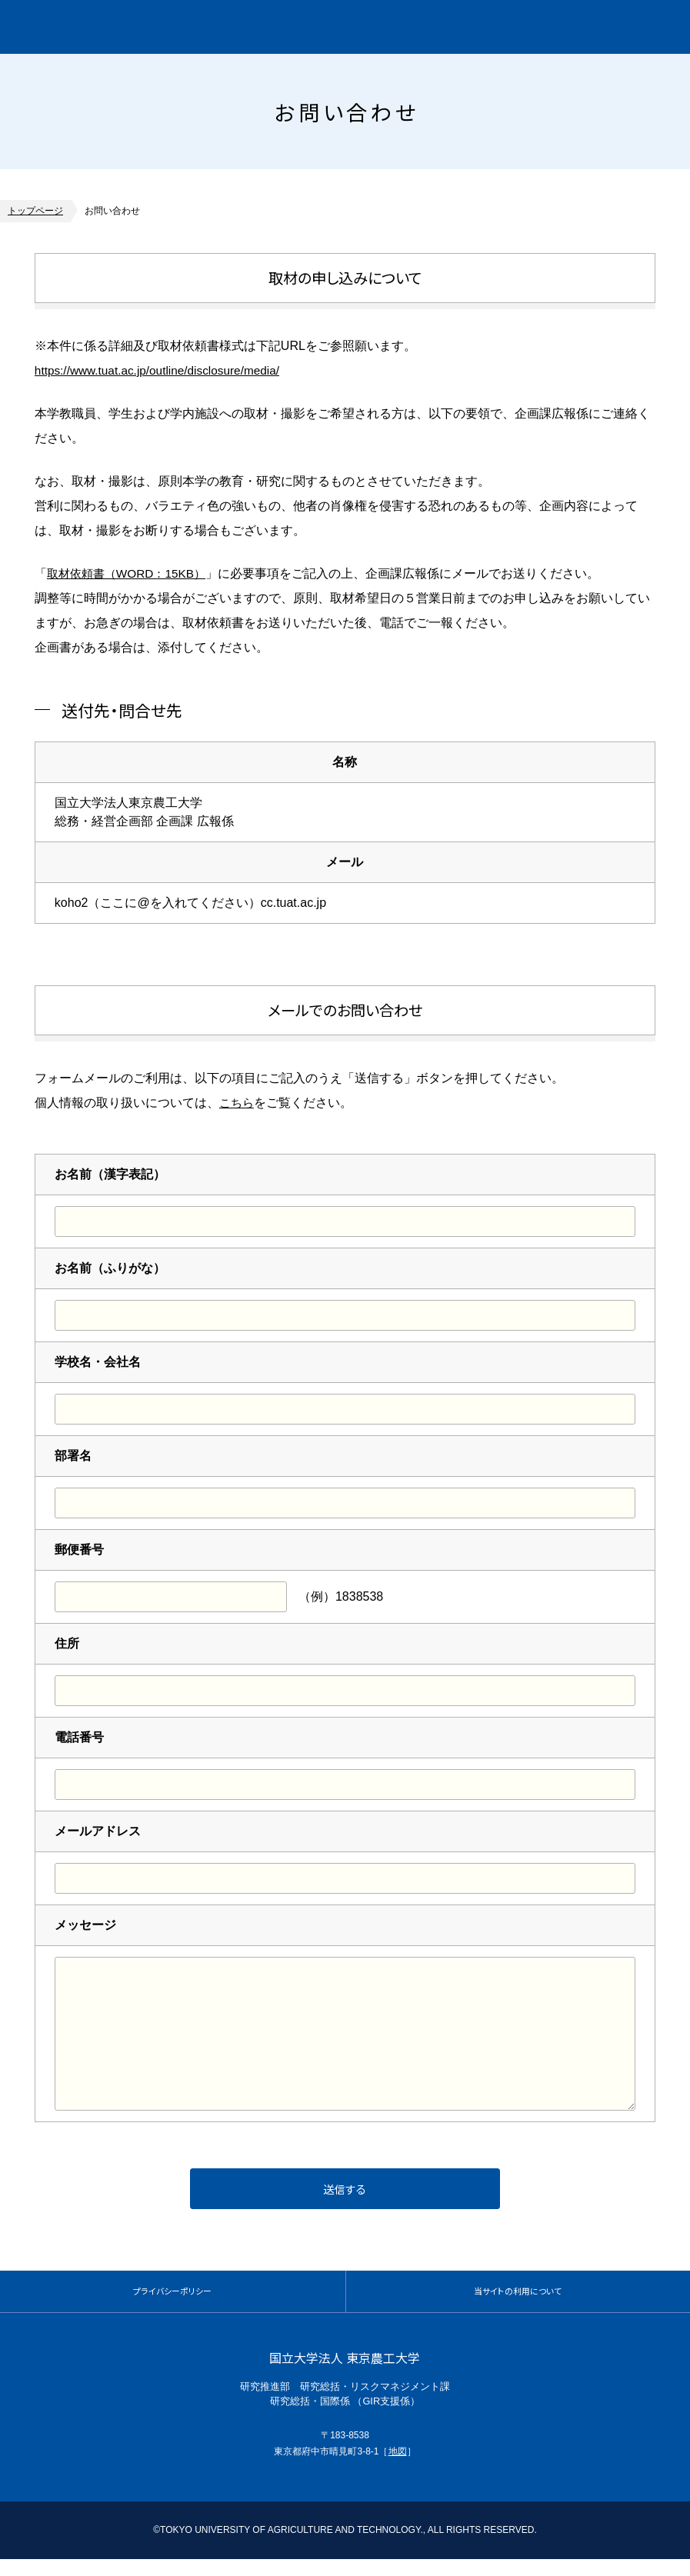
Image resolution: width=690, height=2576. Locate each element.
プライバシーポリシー (172, 2302)
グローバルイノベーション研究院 (148, 27)
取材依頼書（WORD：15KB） (131, 572)
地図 (397, 2468)
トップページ (35, 210)
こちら (237, 1101)
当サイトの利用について (518, 2302)
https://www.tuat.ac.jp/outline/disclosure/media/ (162, 369)
